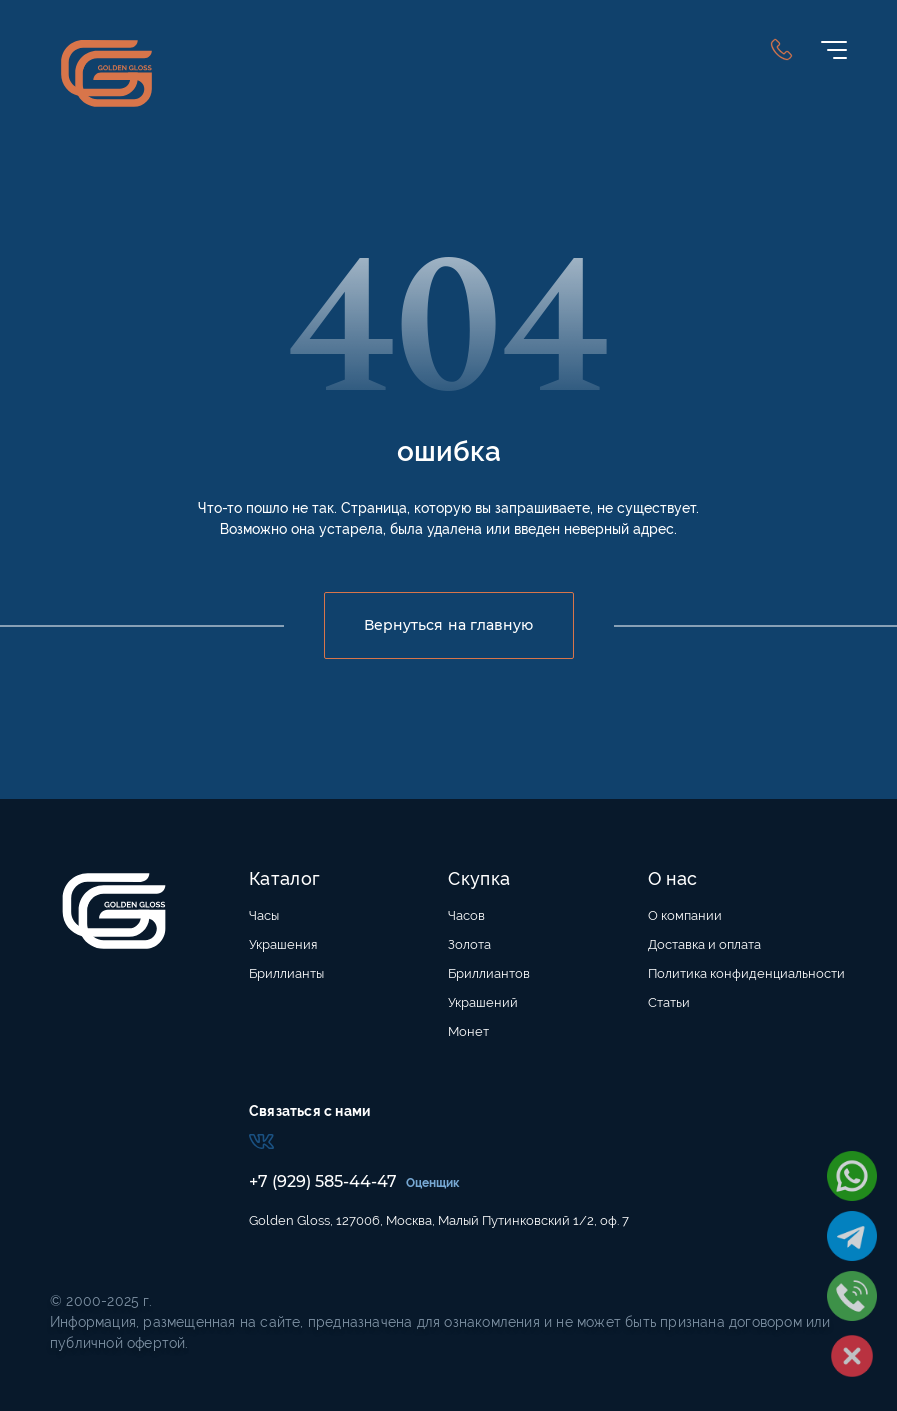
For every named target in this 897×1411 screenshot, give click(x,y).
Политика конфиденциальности (746, 973)
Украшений (483, 1002)
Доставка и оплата (704, 944)
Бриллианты (286, 973)
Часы (264, 915)
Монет (468, 1031)
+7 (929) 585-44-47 (323, 1181)
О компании (685, 915)
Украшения (283, 944)
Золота (469, 944)
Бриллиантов (489, 973)
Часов (466, 915)
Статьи (669, 1002)
